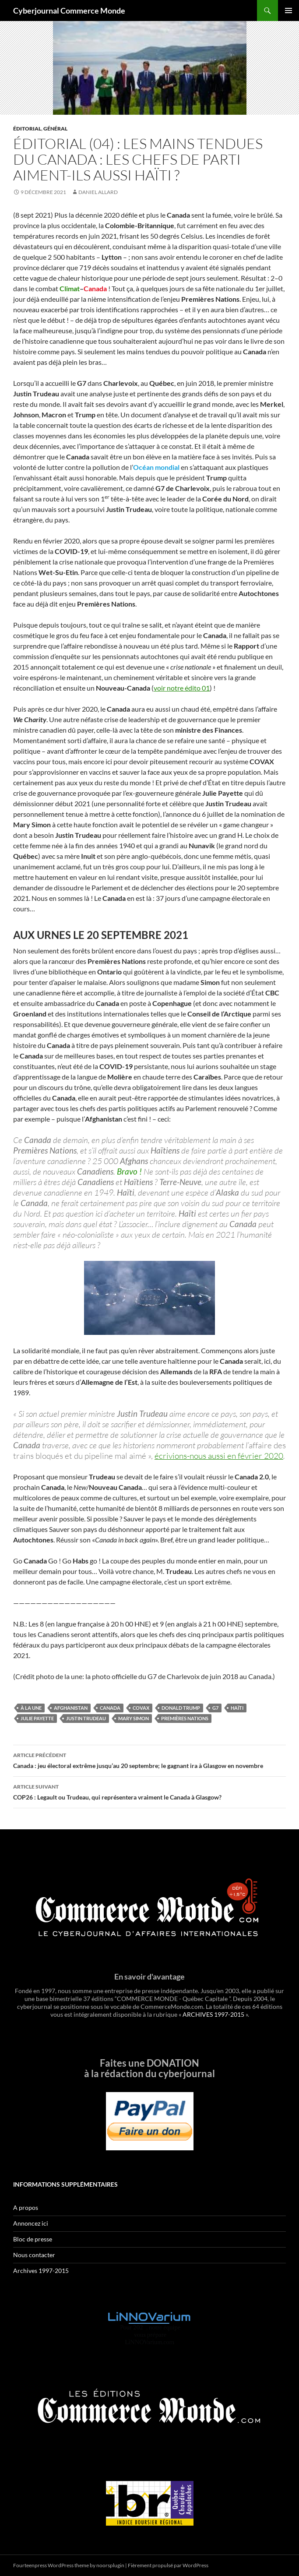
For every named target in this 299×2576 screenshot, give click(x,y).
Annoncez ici (30, 2223)
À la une (31, 1708)
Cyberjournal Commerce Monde (69, 10)
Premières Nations (184, 1718)
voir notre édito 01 (182, 688)
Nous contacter (34, 2254)
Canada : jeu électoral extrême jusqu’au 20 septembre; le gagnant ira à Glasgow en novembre (149, 1759)
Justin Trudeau (86, 1718)
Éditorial (27, 128)
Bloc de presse (32, 2239)
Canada (110, 1708)
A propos (25, 2207)
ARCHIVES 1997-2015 (213, 2014)
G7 (215, 1708)
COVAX (141, 1708)
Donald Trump (181, 1708)
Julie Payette (37, 1718)
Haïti (237, 1708)
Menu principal (288, 10)
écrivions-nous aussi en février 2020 (219, 1455)
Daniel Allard (98, 192)
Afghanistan (71, 1708)
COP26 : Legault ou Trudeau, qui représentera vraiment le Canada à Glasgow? (149, 1791)
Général (55, 128)
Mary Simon (133, 1718)
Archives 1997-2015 (41, 2270)
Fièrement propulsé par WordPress (168, 2565)
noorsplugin (110, 2565)
